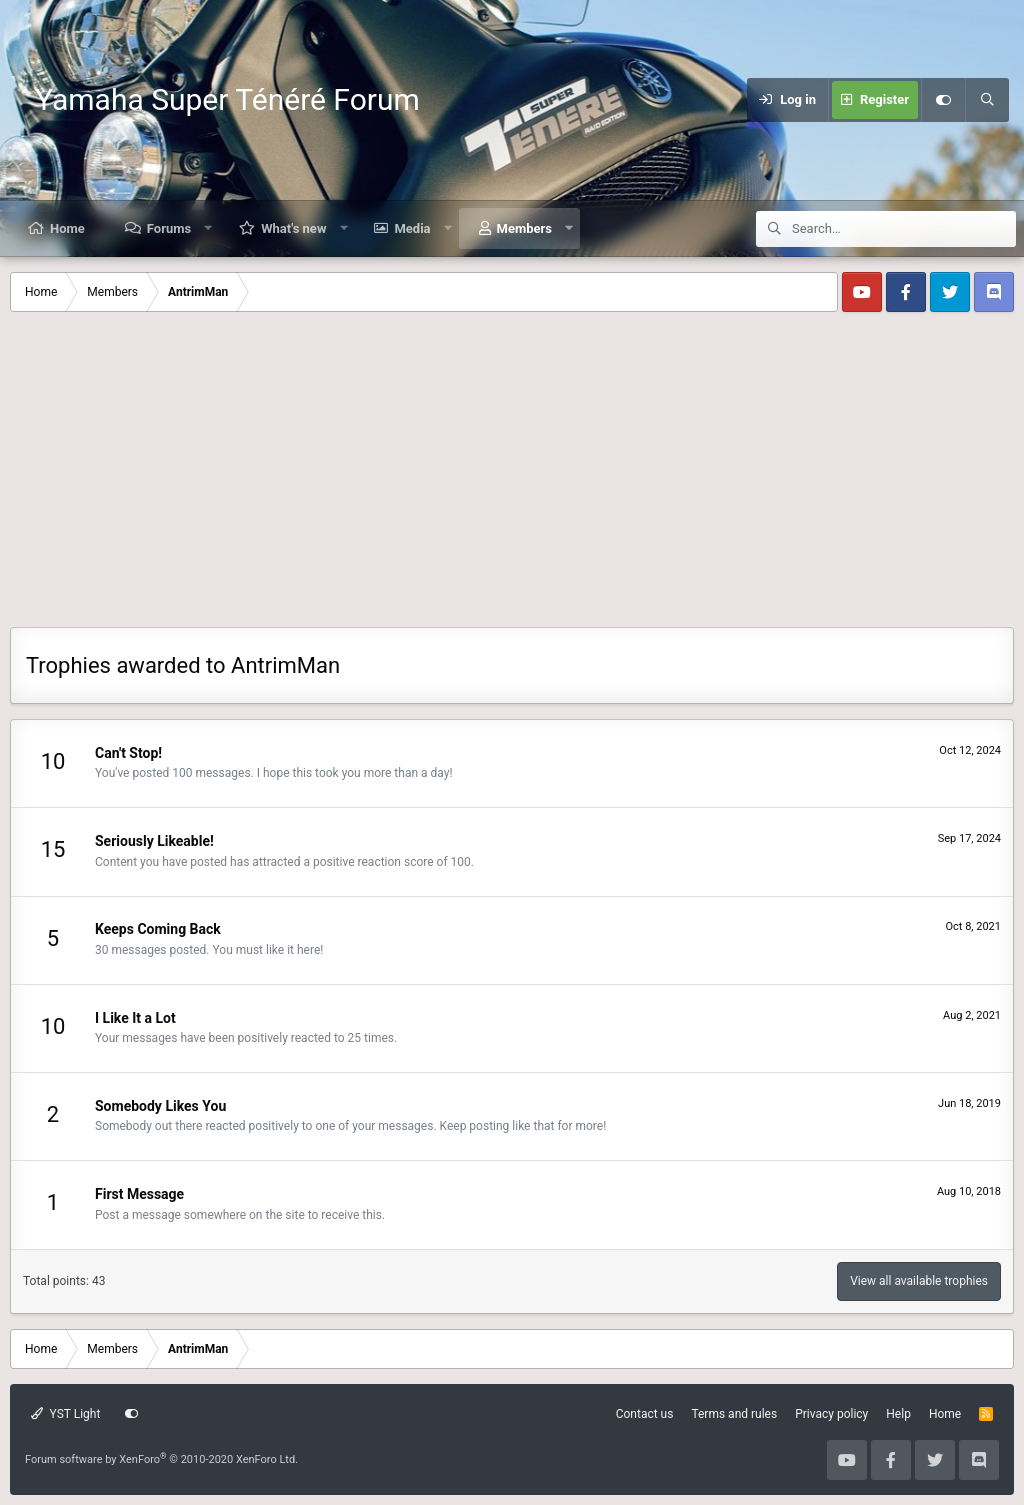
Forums (169, 228)
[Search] (987, 100)
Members (524, 228)
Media (412, 228)
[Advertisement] (512, 477)
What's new (293, 228)
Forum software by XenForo (161, 1459)
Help (898, 1414)
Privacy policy (831, 1414)
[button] (208, 228)
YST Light (65, 1414)
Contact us (645, 1414)
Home (67, 228)
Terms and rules (734, 1414)
